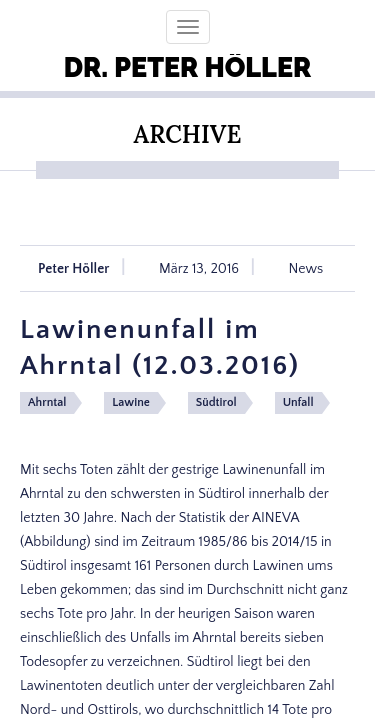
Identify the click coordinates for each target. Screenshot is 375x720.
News (306, 269)
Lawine (130, 402)
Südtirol (216, 402)
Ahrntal (47, 402)
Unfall (298, 402)
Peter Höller (74, 269)
